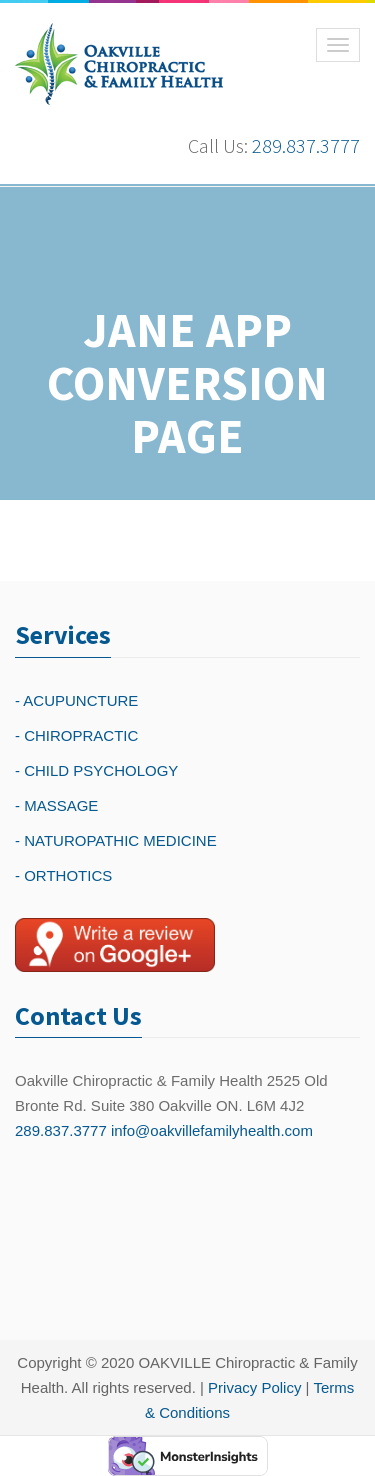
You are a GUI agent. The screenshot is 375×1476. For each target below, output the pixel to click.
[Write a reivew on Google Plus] (115, 945)
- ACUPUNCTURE (76, 700)
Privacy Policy (254, 1387)
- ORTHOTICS (63, 875)
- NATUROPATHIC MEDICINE (116, 840)
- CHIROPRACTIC (76, 735)
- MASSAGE (56, 805)
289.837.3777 (306, 145)
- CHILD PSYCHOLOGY (96, 770)
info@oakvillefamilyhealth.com (212, 1130)
